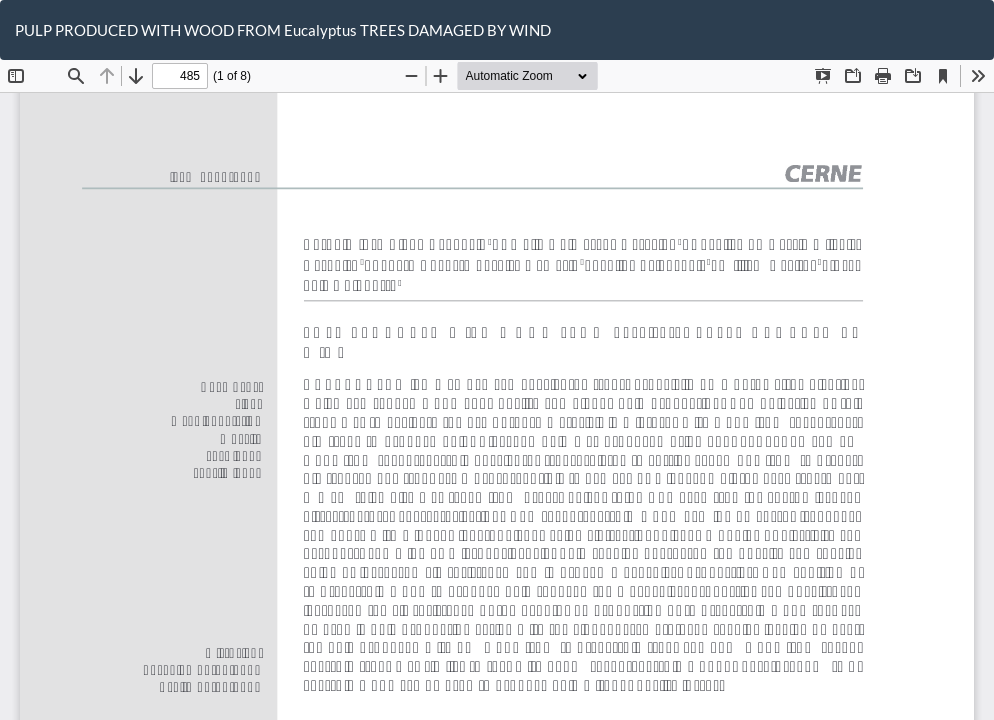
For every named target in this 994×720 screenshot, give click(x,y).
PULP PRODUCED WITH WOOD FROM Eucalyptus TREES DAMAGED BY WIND (283, 30)
